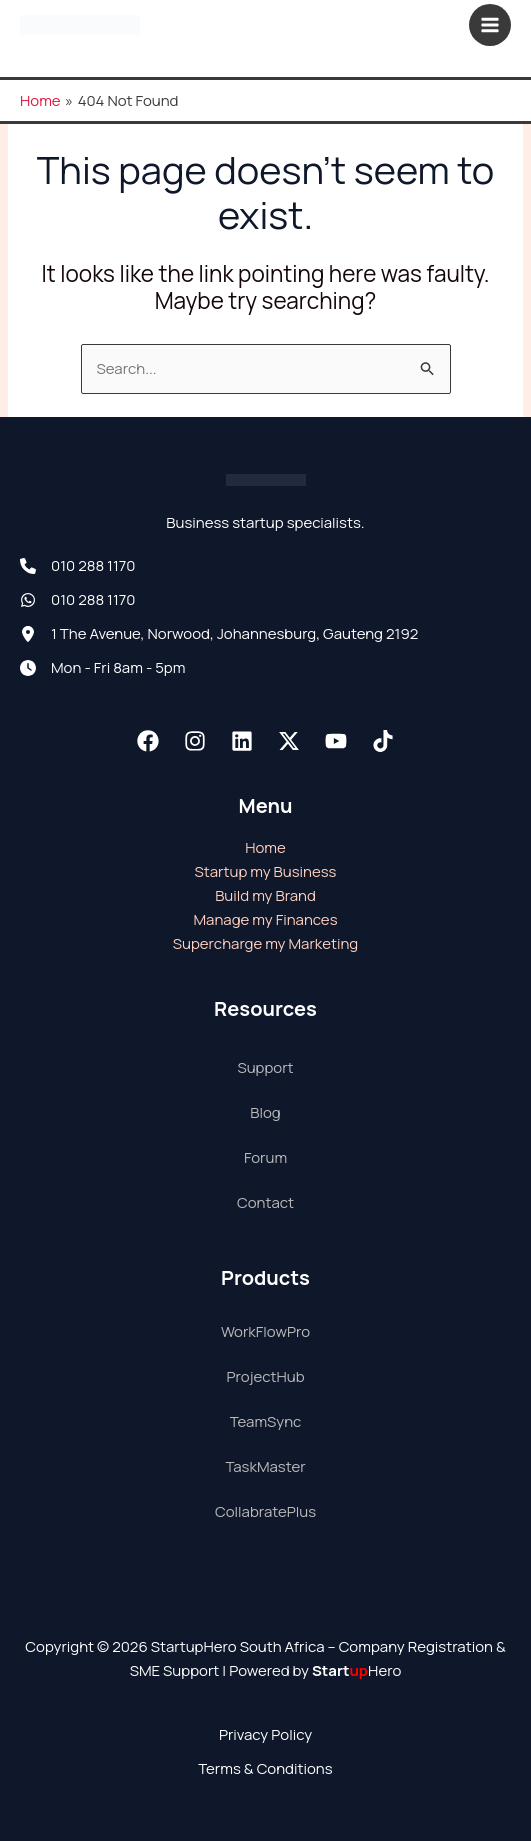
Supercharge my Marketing (265, 943)
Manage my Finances (265, 919)
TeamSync (266, 1421)
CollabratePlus (265, 1511)
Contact (265, 1202)
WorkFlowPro (265, 1331)
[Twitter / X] (289, 741)
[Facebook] (148, 741)
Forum (265, 1157)
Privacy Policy (265, 1734)
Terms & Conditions (265, 1768)
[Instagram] (195, 741)
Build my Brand (265, 895)
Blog (265, 1112)
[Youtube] (336, 741)
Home (265, 847)
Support (265, 1067)
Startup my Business (266, 871)
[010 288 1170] (78, 566)
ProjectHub (265, 1376)
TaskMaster (265, 1466)
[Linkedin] (242, 741)
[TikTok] (383, 741)
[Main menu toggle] (490, 25)
